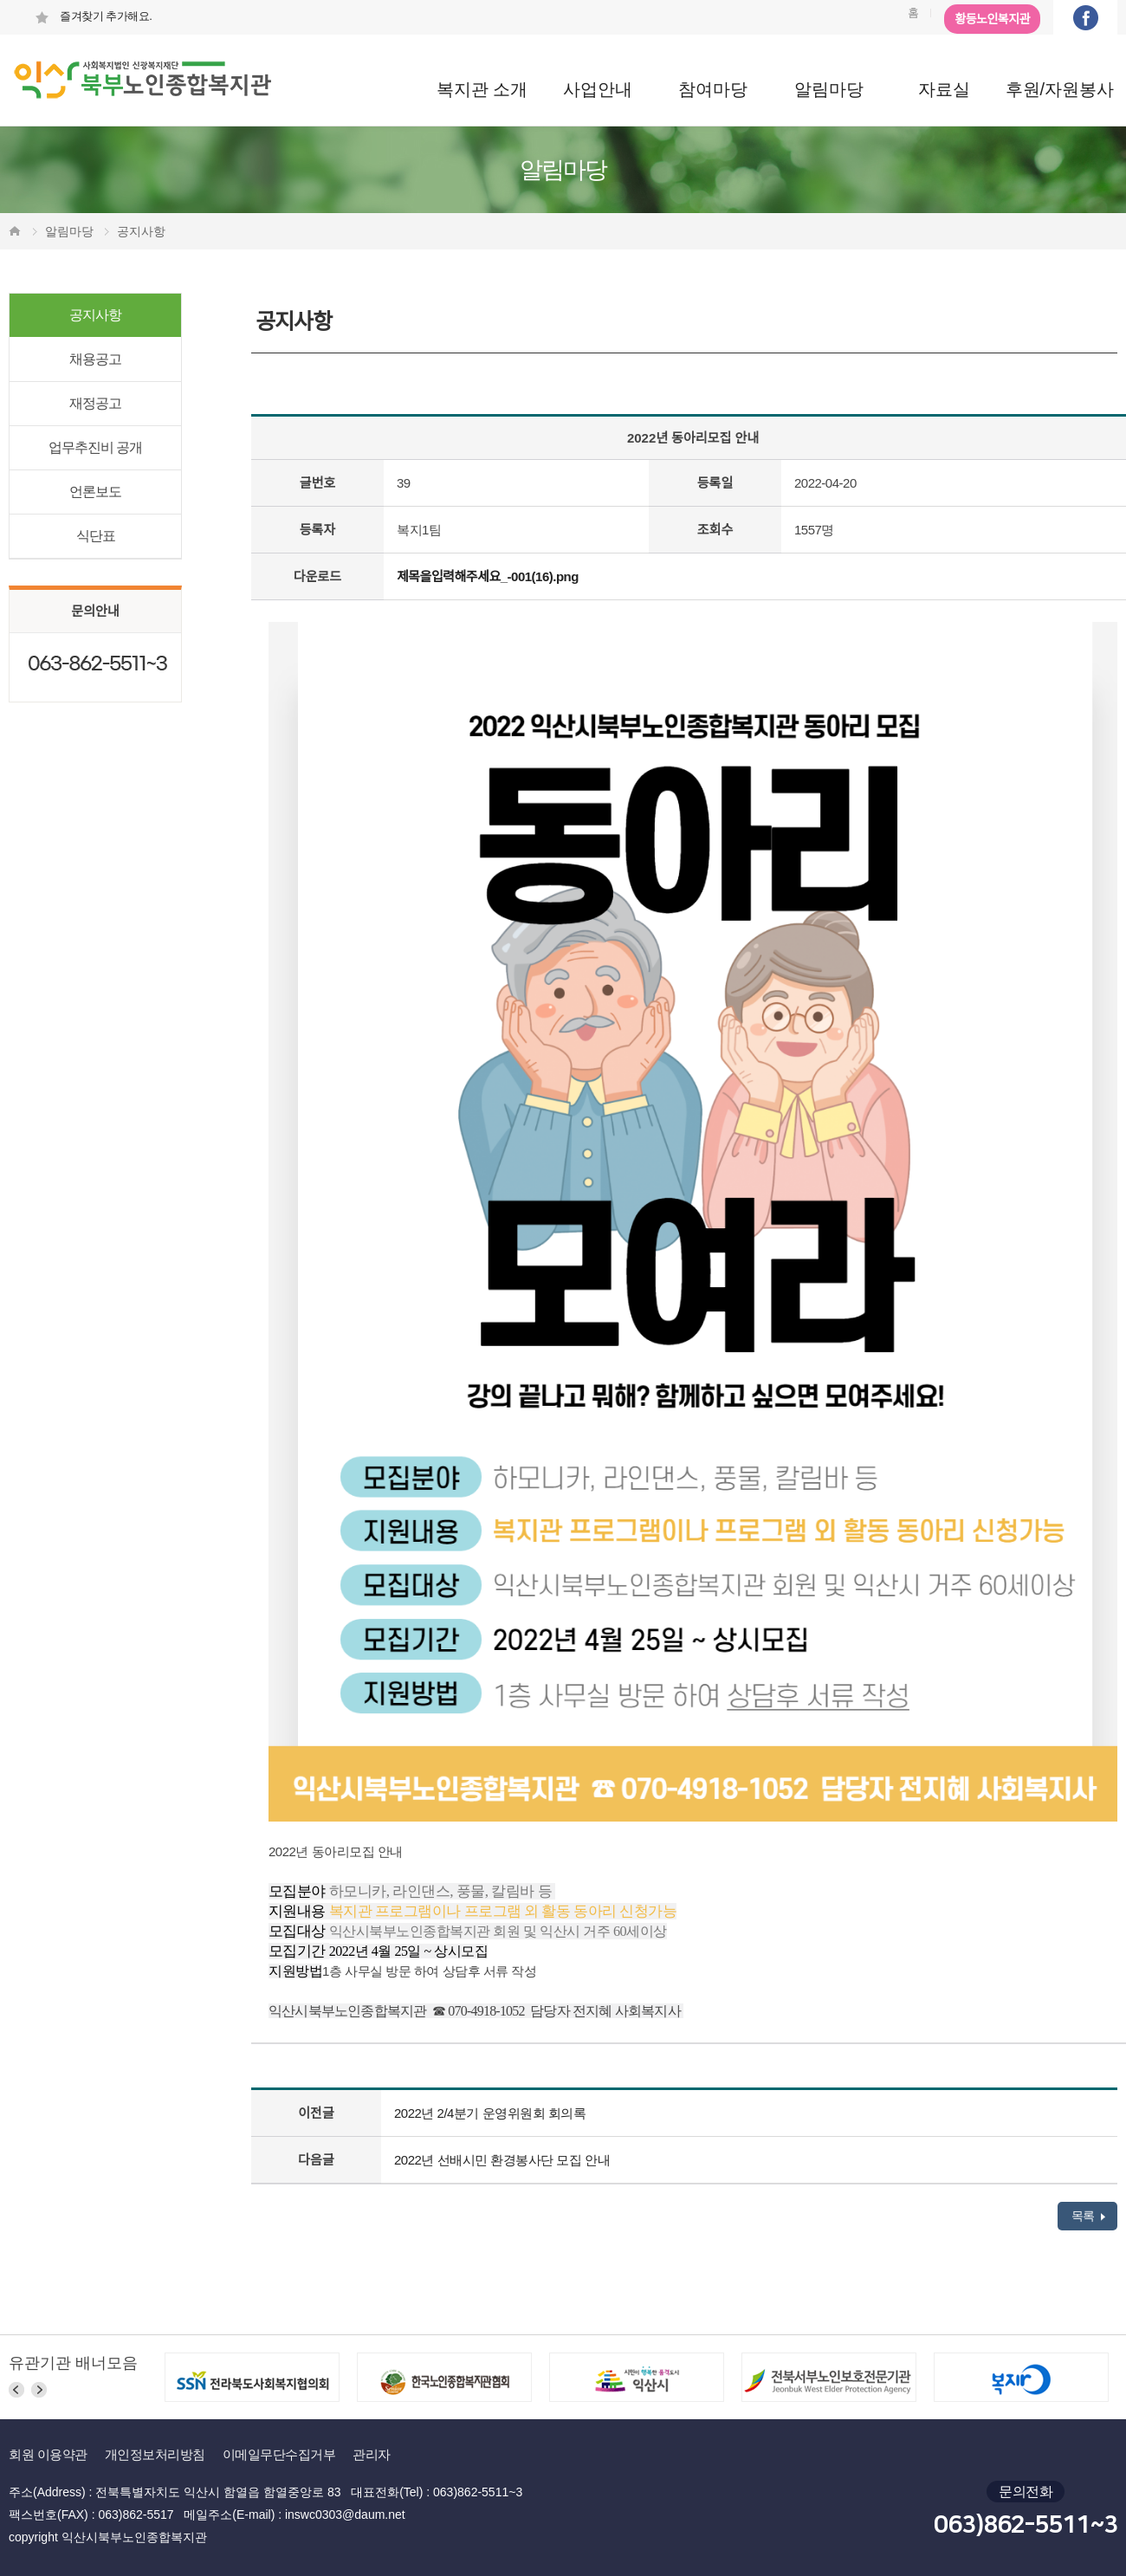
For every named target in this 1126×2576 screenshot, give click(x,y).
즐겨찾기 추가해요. (93, 16)
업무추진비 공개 (95, 447)
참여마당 (712, 89)
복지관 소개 (482, 89)
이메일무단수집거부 (279, 2454)
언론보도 (95, 491)
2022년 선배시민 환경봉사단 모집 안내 (502, 2159)
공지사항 (95, 314)
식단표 (95, 535)
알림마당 (829, 89)
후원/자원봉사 (1060, 89)
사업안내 (597, 89)
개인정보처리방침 (155, 2454)
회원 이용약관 (48, 2454)
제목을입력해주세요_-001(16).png (488, 576)
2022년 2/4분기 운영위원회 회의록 (490, 2113)
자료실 (944, 89)
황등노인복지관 (992, 19)
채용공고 (95, 359)
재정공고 (95, 403)
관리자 (372, 2454)
